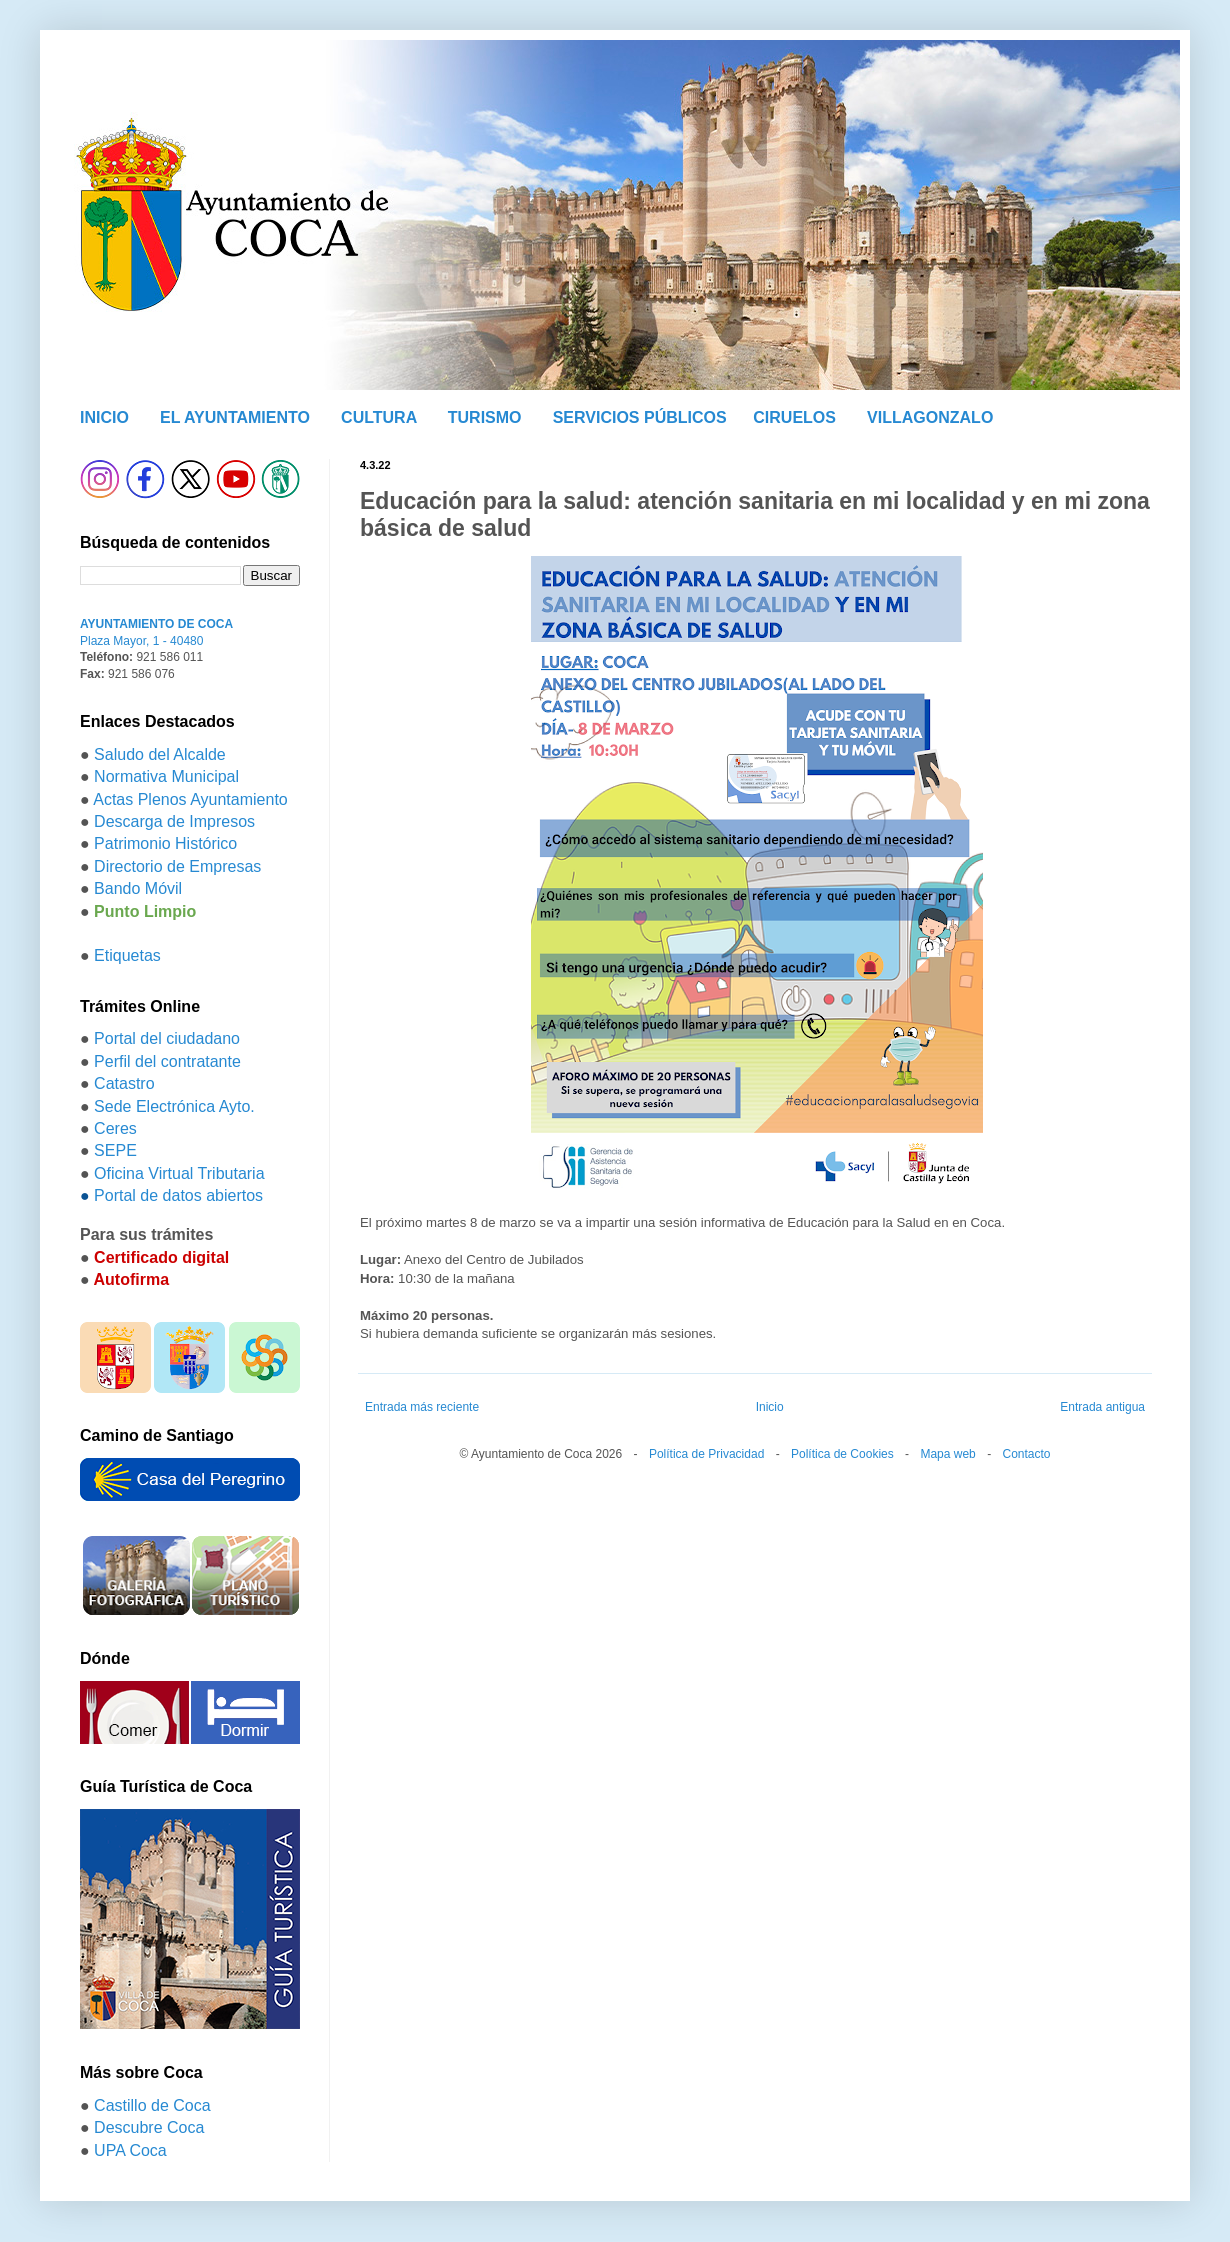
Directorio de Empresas (177, 866)
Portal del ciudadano (167, 1038)
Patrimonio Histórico (165, 843)
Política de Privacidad (706, 1454)
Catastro (124, 1083)
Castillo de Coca (152, 2105)
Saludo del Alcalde (160, 754)
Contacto (1026, 1454)
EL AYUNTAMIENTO (235, 417)
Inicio (770, 1407)
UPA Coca (130, 2150)
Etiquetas (127, 955)
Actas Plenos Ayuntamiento (190, 799)
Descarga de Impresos (174, 821)
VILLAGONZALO (930, 417)
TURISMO (485, 417)
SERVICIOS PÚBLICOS (640, 417)
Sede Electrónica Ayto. (174, 1106)
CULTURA (379, 417)
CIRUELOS (794, 417)
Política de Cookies (842, 1454)
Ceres (115, 1128)
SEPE (115, 1150)
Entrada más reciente (422, 1407)
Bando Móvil (138, 888)
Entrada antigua (1102, 1407)
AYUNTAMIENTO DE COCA (156, 624)
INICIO (104, 417)
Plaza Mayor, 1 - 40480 (141, 641)
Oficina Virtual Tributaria (179, 1173)
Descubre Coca (149, 2127)
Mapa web (947, 1454)
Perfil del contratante (167, 1061)
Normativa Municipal (166, 776)
